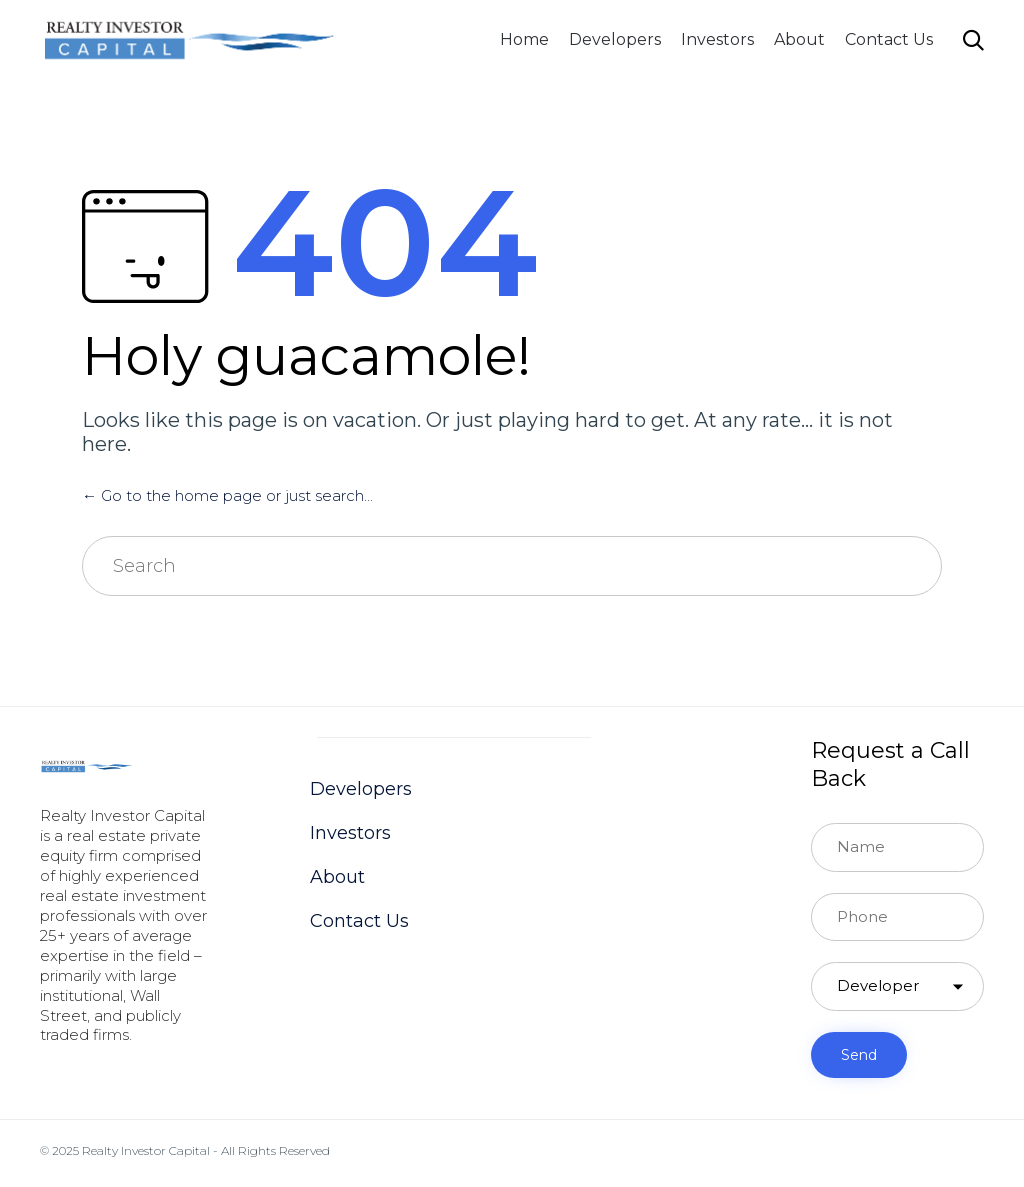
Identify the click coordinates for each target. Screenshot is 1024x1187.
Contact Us (889, 39)
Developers (615, 39)
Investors (717, 39)
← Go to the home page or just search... (227, 495)
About (799, 39)
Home (524, 39)
